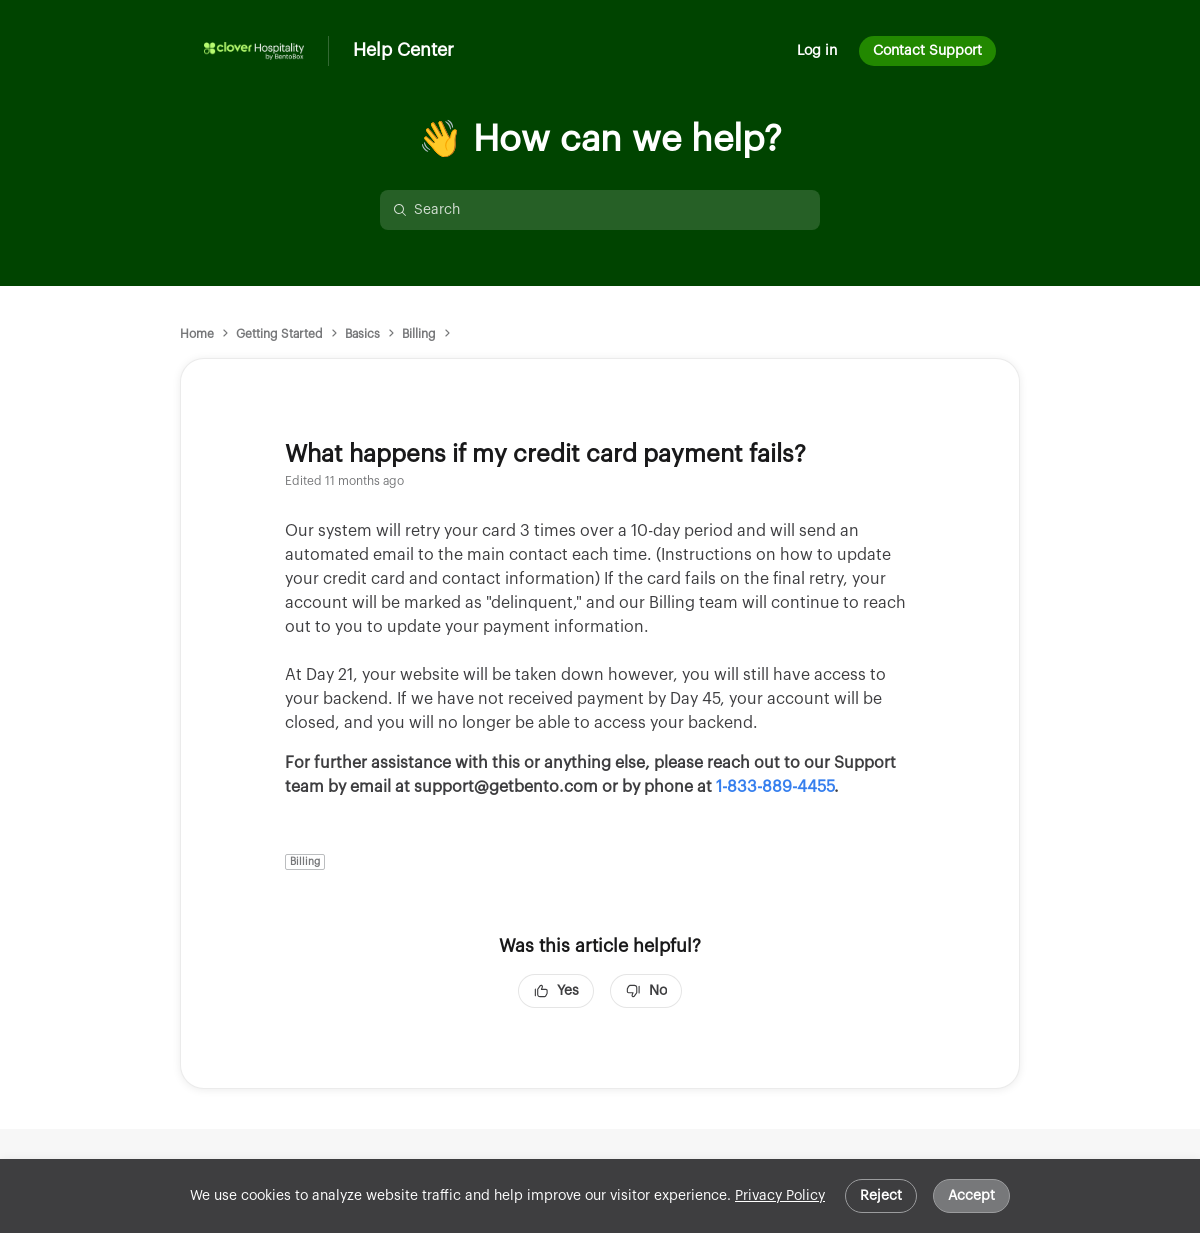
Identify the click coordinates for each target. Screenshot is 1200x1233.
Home (197, 334)
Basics (362, 334)
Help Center (403, 50)
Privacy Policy (780, 1196)
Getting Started (279, 334)
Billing (419, 334)
